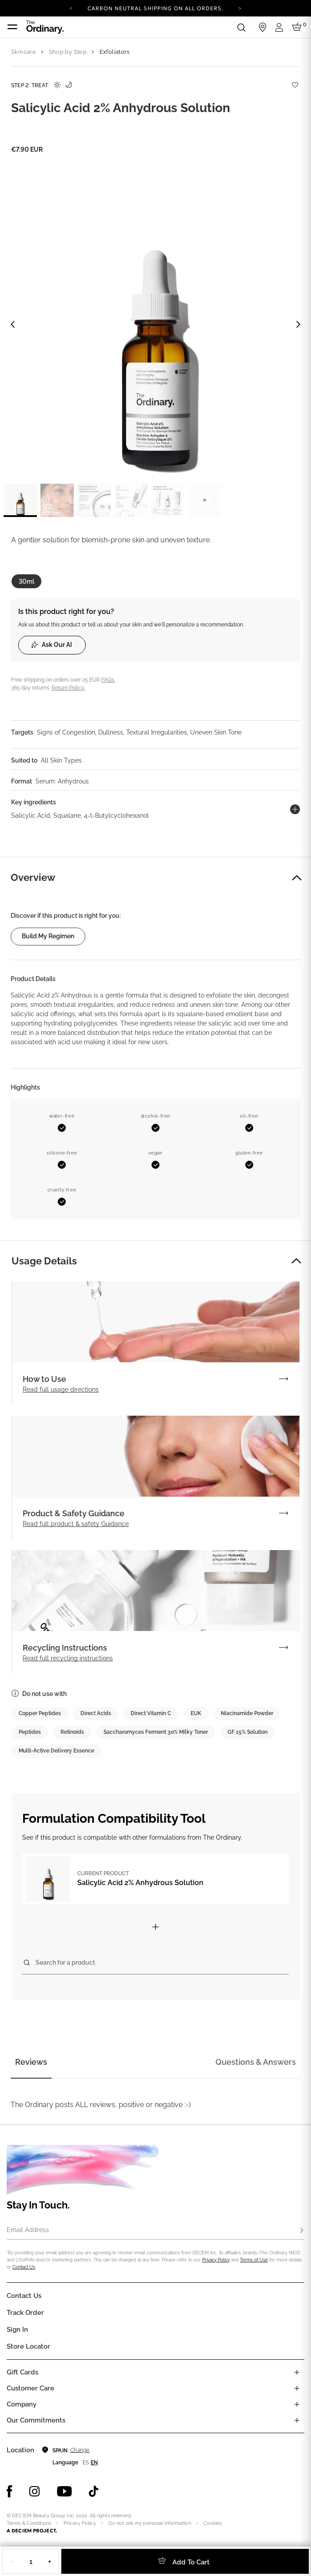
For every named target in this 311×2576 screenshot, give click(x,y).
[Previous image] (12, 324)
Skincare (23, 51)
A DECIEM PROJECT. (32, 2531)
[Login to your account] (280, 27)
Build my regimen (48, 936)
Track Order (25, 2313)
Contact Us (23, 2267)
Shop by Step (68, 51)
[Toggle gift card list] (296, 2372)
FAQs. (108, 680)
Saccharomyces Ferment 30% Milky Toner (156, 1732)
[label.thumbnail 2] (57, 500)
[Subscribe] (302, 2231)
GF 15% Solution (247, 1732)
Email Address (28, 2229)
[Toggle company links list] (296, 2404)
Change (79, 2450)
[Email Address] (155, 2231)
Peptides (30, 1732)
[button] (297, 878)
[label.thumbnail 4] (131, 500)
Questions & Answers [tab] (255, 2062)
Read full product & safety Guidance (76, 1523)
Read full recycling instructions (68, 1658)
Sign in (17, 2330)
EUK (196, 1713)
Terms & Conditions (29, 2523)
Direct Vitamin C (151, 1713)
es (86, 2462)
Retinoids (72, 1732)
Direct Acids (95, 1713)
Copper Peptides (40, 1713)
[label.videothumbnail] (204, 500)
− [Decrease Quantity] (12, 2561)
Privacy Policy (216, 2259)
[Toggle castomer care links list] (296, 2388)
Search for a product (65, 1962)
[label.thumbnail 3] (94, 500)
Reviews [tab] (31, 2062)
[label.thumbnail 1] (20, 500)
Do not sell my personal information (149, 2523)
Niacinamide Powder (247, 1713)
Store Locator (28, 2346)
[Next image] (298, 324)
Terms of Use (254, 2259)
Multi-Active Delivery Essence (56, 1751)
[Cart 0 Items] (298, 27)
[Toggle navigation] (12, 27)
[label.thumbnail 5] (167, 500)
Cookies (212, 2523)
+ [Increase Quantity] (49, 2561)
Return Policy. (68, 688)
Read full (61, 1389)
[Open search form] (241, 27)
